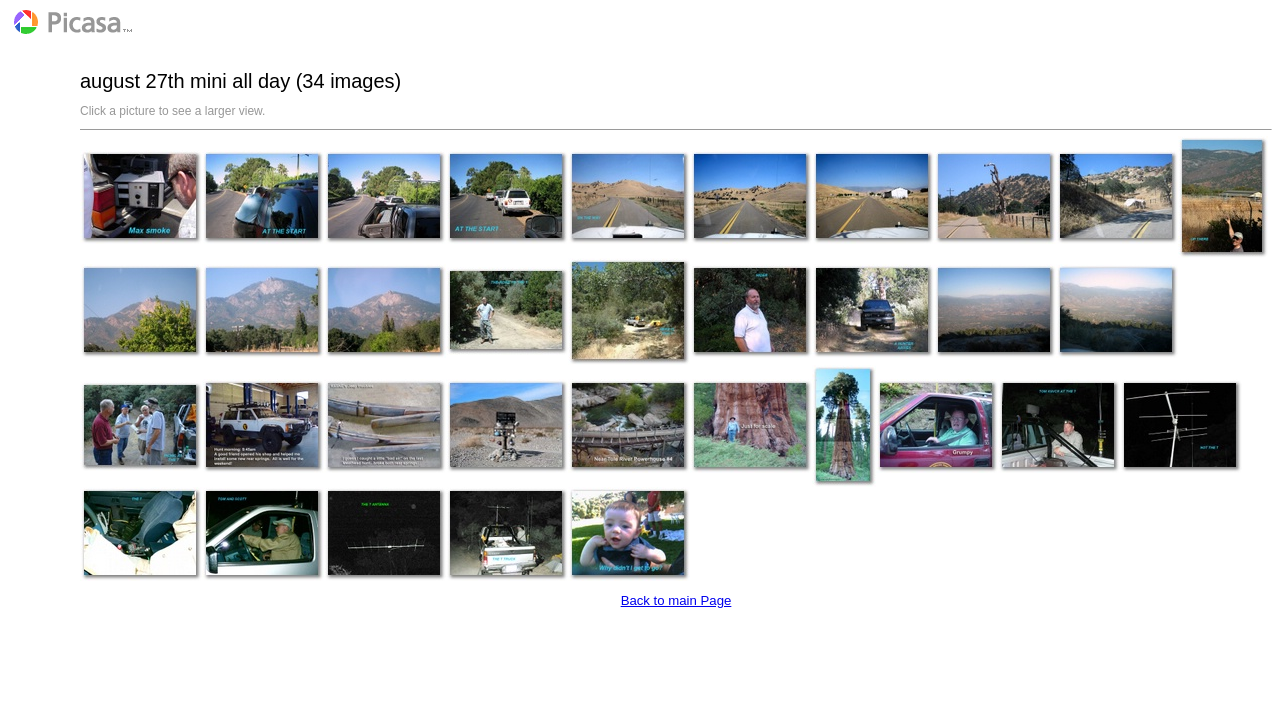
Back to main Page (676, 600)
